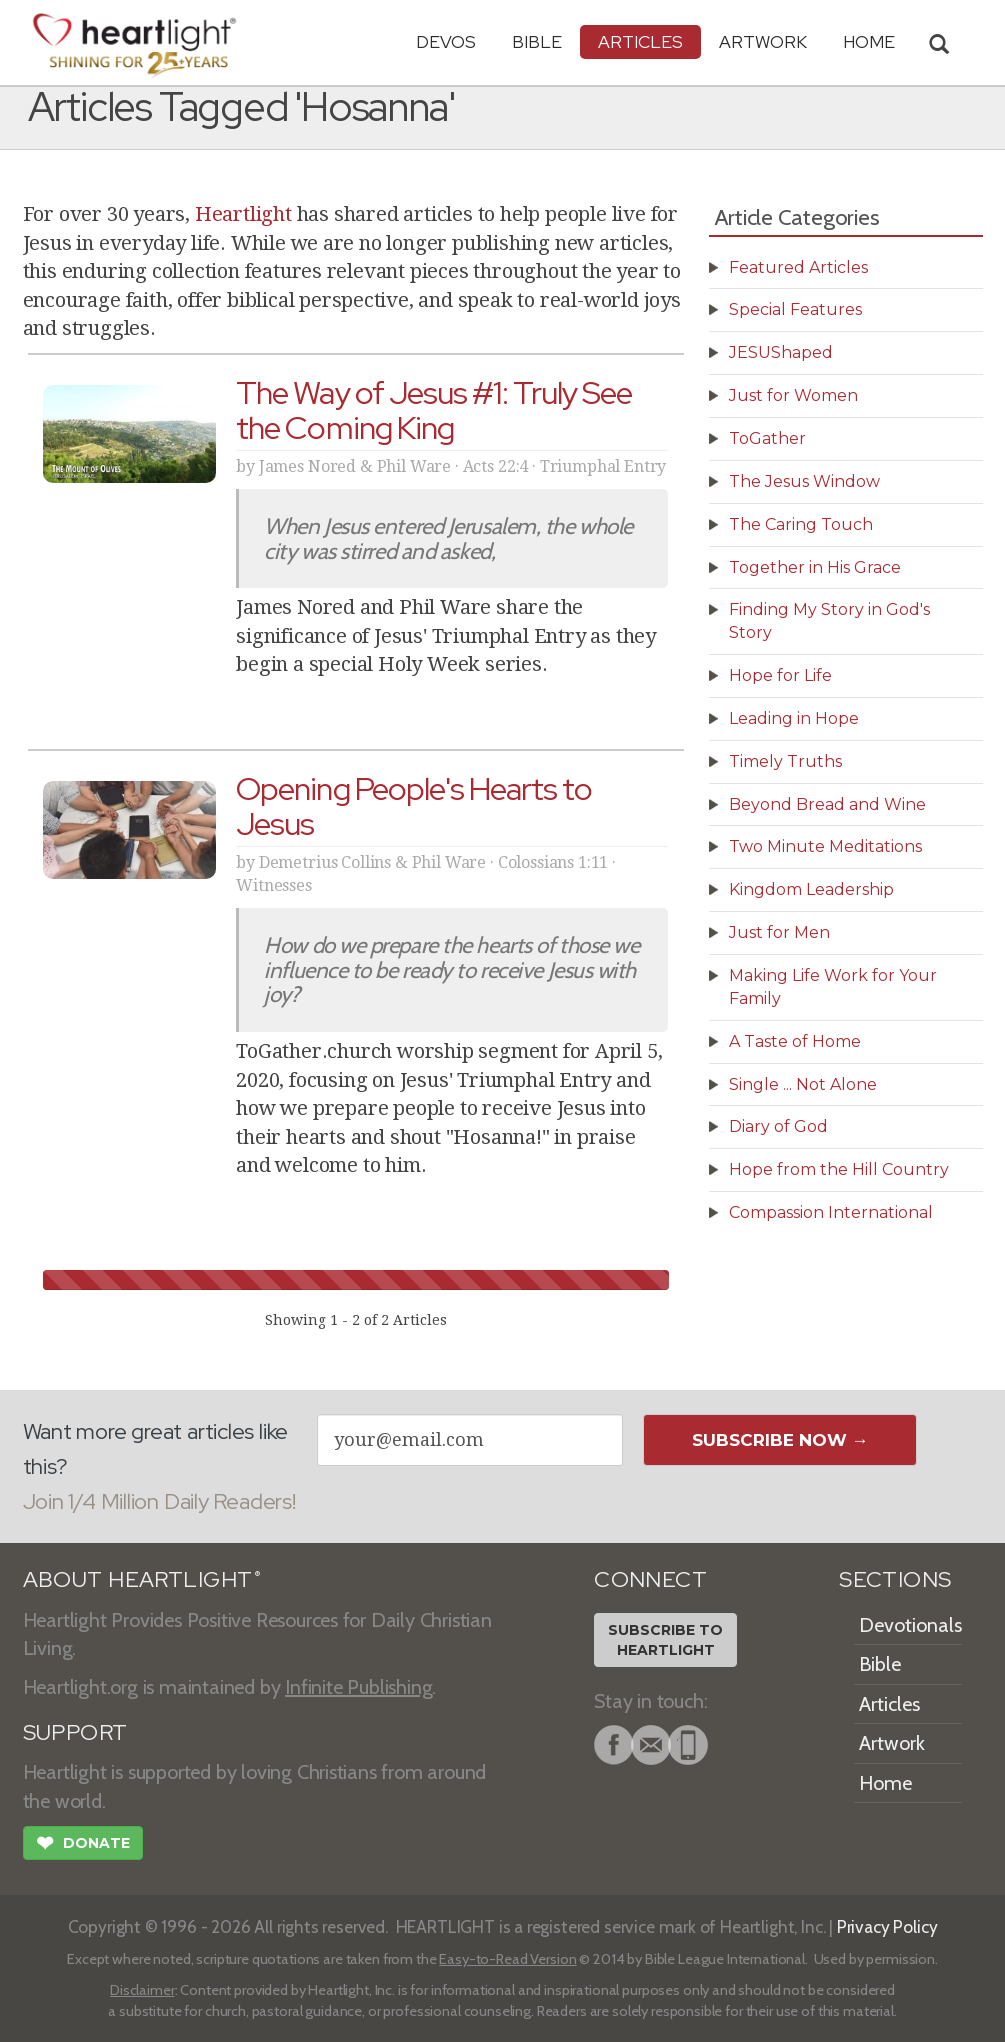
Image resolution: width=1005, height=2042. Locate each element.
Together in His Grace (815, 567)
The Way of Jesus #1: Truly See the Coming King (434, 410)
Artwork (763, 41)
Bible (537, 41)
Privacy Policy (887, 1926)
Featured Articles (798, 267)
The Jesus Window (804, 481)
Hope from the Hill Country (839, 1169)
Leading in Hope (794, 718)
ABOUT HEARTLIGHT (142, 1579)
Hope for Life (780, 675)
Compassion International (831, 1212)
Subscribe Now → (780, 1440)
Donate (83, 1845)
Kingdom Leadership (811, 889)
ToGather (767, 438)
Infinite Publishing (358, 1687)
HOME (869, 41)
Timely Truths (785, 761)
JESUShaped (781, 352)
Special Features (795, 309)
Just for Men (779, 932)
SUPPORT (75, 1732)
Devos (446, 41)
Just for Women (793, 395)
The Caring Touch (801, 524)
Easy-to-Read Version (507, 1959)
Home (885, 1783)
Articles (640, 41)
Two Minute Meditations (825, 846)
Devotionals (910, 1625)
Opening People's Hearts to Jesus (414, 806)
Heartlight (243, 214)
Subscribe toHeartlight (665, 1640)
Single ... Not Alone (803, 1084)
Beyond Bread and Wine (827, 804)
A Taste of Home (795, 1041)
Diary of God (778, 1126)
